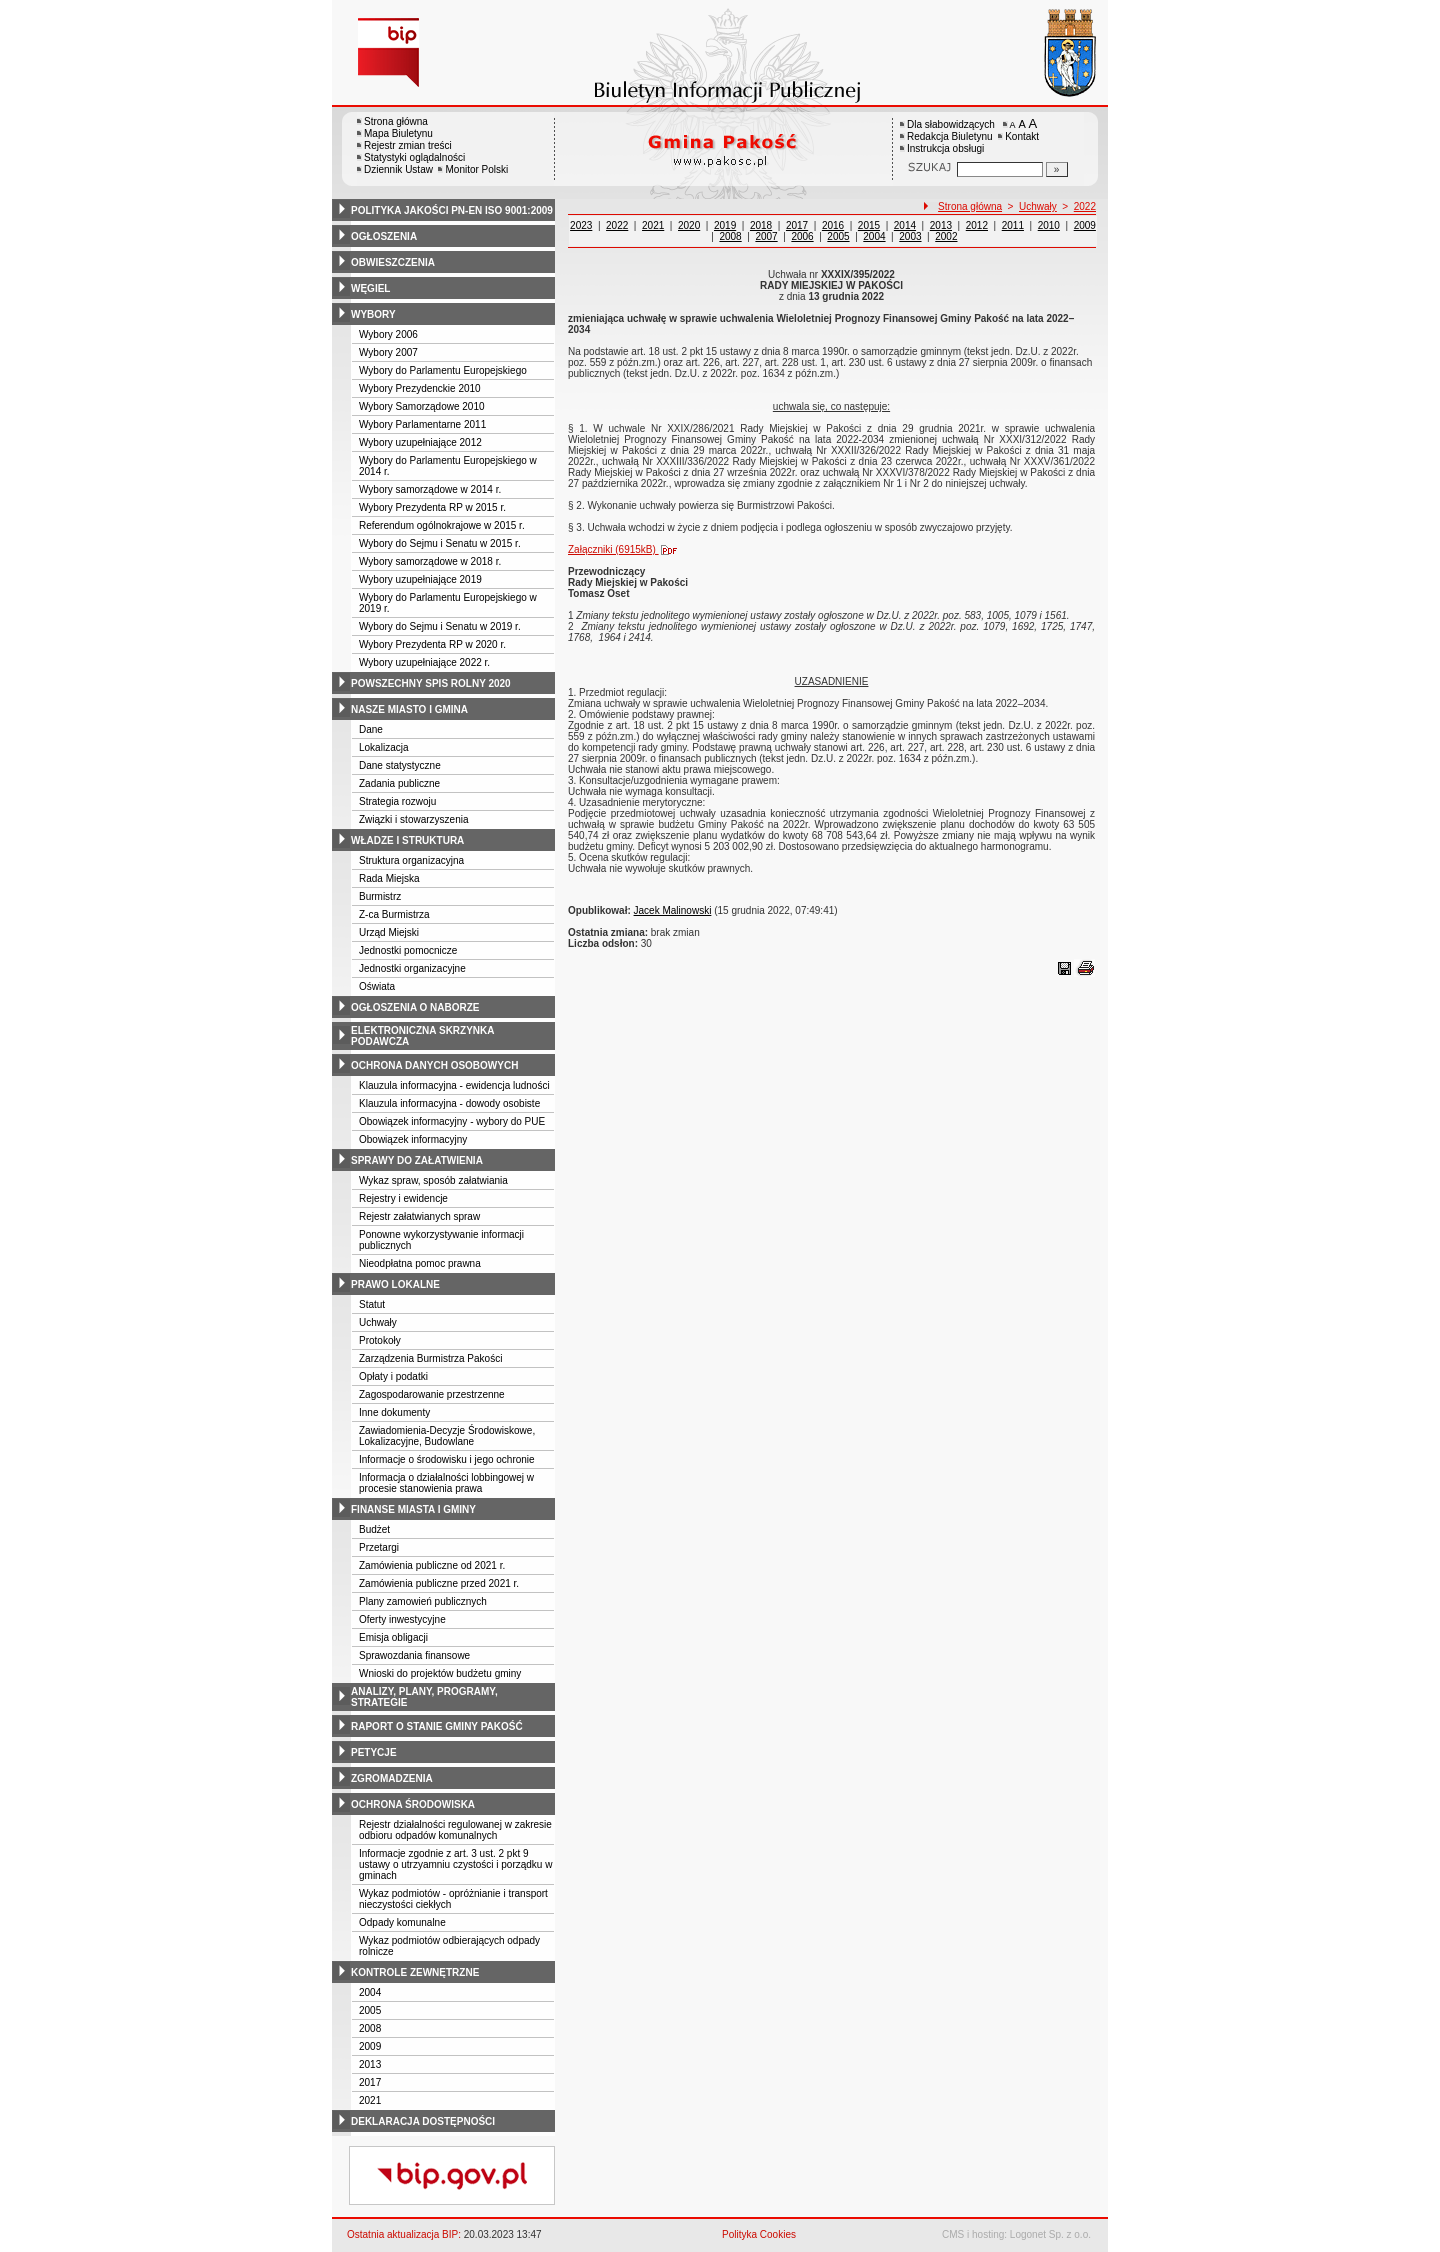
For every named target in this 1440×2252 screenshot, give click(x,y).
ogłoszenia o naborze (415, 1007)
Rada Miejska (389, 878)
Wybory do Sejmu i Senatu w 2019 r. (440, 626)
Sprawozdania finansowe (414, 1655)
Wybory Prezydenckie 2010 (420, 388)
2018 (761, 225)
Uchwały (378, 1322)
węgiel (370, 288)
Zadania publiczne (399, 783)
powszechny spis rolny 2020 (431, 683)
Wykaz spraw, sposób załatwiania (433, 1180)
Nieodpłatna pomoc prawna (420, 1263)
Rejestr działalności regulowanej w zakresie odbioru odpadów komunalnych (455, 1830)
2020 (689, 225)
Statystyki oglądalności (414, 157)
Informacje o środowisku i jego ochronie (447, 1459)
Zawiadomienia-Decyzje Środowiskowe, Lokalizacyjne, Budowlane (447, 1436)
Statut (372, 1304)
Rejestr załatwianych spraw (419, 1216)
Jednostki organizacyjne (412, 968)
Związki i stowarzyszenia (413, 819)
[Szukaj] (1057, 169)
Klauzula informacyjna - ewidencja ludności (454, 1085)
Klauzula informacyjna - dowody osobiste (449, 1103)
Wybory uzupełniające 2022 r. (424, 662)
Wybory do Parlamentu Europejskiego (443, 370)
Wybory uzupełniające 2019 (420, 579)
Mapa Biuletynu (398, 133)
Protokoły (380, 1340)
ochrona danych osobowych (434, 1065)
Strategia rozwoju (397, 801)
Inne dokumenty (394, 1412)
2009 (370, 2046)
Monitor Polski (476, 169)
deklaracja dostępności (423, 2121)
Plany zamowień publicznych (423, 1601)
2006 (802, 236)
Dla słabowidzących (951, 124)
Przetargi (379, 1547)
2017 (370, 2082)
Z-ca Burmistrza (394, 914)
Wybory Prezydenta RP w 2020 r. (432, 644)
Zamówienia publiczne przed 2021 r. (439, 1583)
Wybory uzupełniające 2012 (420, 442)
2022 (1085, 206)
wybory (373, 314)
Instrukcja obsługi (945, 148)
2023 (581, 225)
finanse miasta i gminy (413, 1509)
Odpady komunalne (402, 1922)
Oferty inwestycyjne (402, 1619)
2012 (977, 225)
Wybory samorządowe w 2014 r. (430, 489)
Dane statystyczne (400, 765)
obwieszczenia (393, 262)
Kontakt (1022, 136)
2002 (946, 236)
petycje (374, 1752)
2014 (905, 225)
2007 (766, 236)
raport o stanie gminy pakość (437, 1726)
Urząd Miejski (389, 932)
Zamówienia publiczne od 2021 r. (432, 1565)
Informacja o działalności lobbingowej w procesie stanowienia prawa (446, 1483)
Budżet (374, 1529)
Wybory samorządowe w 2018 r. (430, 561)
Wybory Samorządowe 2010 (422, 406)
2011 (1013, 225)
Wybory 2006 (388, 334)
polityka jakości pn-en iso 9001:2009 (452, 210)
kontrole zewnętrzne (415, 1972)
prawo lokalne (395, 1284)
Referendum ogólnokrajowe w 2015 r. (442, 525)
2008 (370, 2028)
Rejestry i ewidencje (403, 1198)
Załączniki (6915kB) (627, 549)
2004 (370, 1992)
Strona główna (396, 121)
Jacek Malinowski (673, 910)
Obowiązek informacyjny (413, 1139)
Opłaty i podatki (393, 1376)
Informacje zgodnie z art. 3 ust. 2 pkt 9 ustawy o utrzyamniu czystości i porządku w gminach (455, 1864)
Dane (371, 729)
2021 (370, 2100)
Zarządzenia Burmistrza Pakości (430, 1358)
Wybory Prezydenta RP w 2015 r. (432, 507)
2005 (370, 2010)
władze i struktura (407, 840)
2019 (725, 225)
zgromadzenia (392, 1778)
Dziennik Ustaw (398, 169)
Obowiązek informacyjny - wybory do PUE (452, 1121)
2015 (869, 225)
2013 (370, 2064)
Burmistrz (380, 896)
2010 (1049, 225)
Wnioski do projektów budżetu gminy (440, 1673)
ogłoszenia (384, 236)
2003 (910, 236)
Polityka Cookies (759, 2234)
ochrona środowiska (413, 1804)
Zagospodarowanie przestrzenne (432, 1394)
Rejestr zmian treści (408, 145)
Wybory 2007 (388, 352)
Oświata (377, 986)
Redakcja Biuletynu (950, 136)
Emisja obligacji (393, 1637)
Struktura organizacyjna (411, 860)
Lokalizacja (383, 747)
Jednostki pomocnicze (408, 950)
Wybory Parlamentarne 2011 (422, 424)
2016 (833, 225)
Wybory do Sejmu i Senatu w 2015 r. (440, 543)
